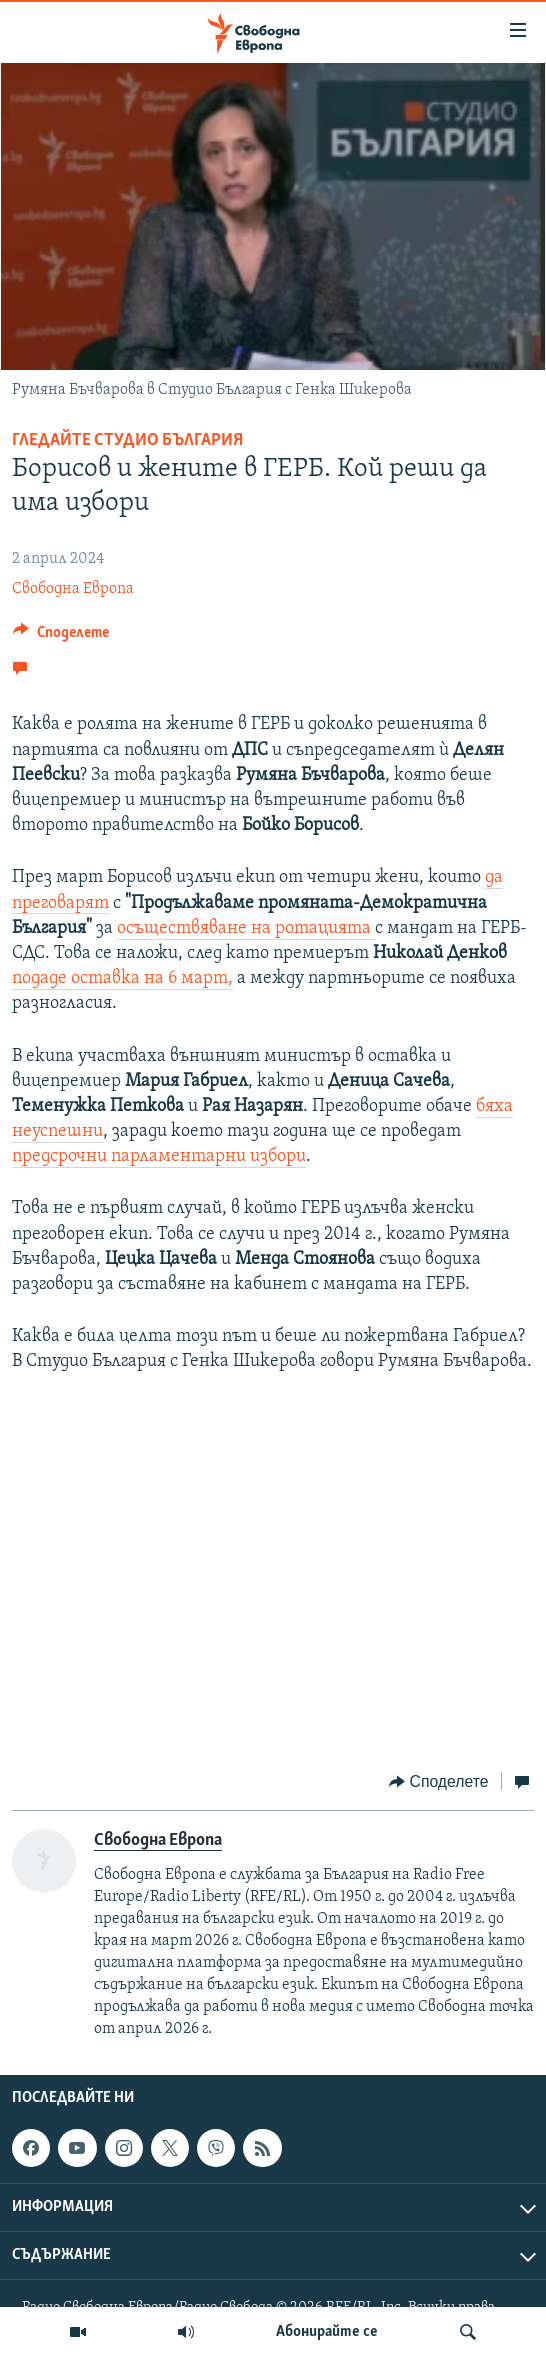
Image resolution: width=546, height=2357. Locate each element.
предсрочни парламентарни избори (159, 1156)
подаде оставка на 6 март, (122, 978)
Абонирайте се (327, 2332)
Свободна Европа (73, 589)
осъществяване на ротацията (246, 928)
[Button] (61, 637)
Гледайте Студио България (127, 440)
